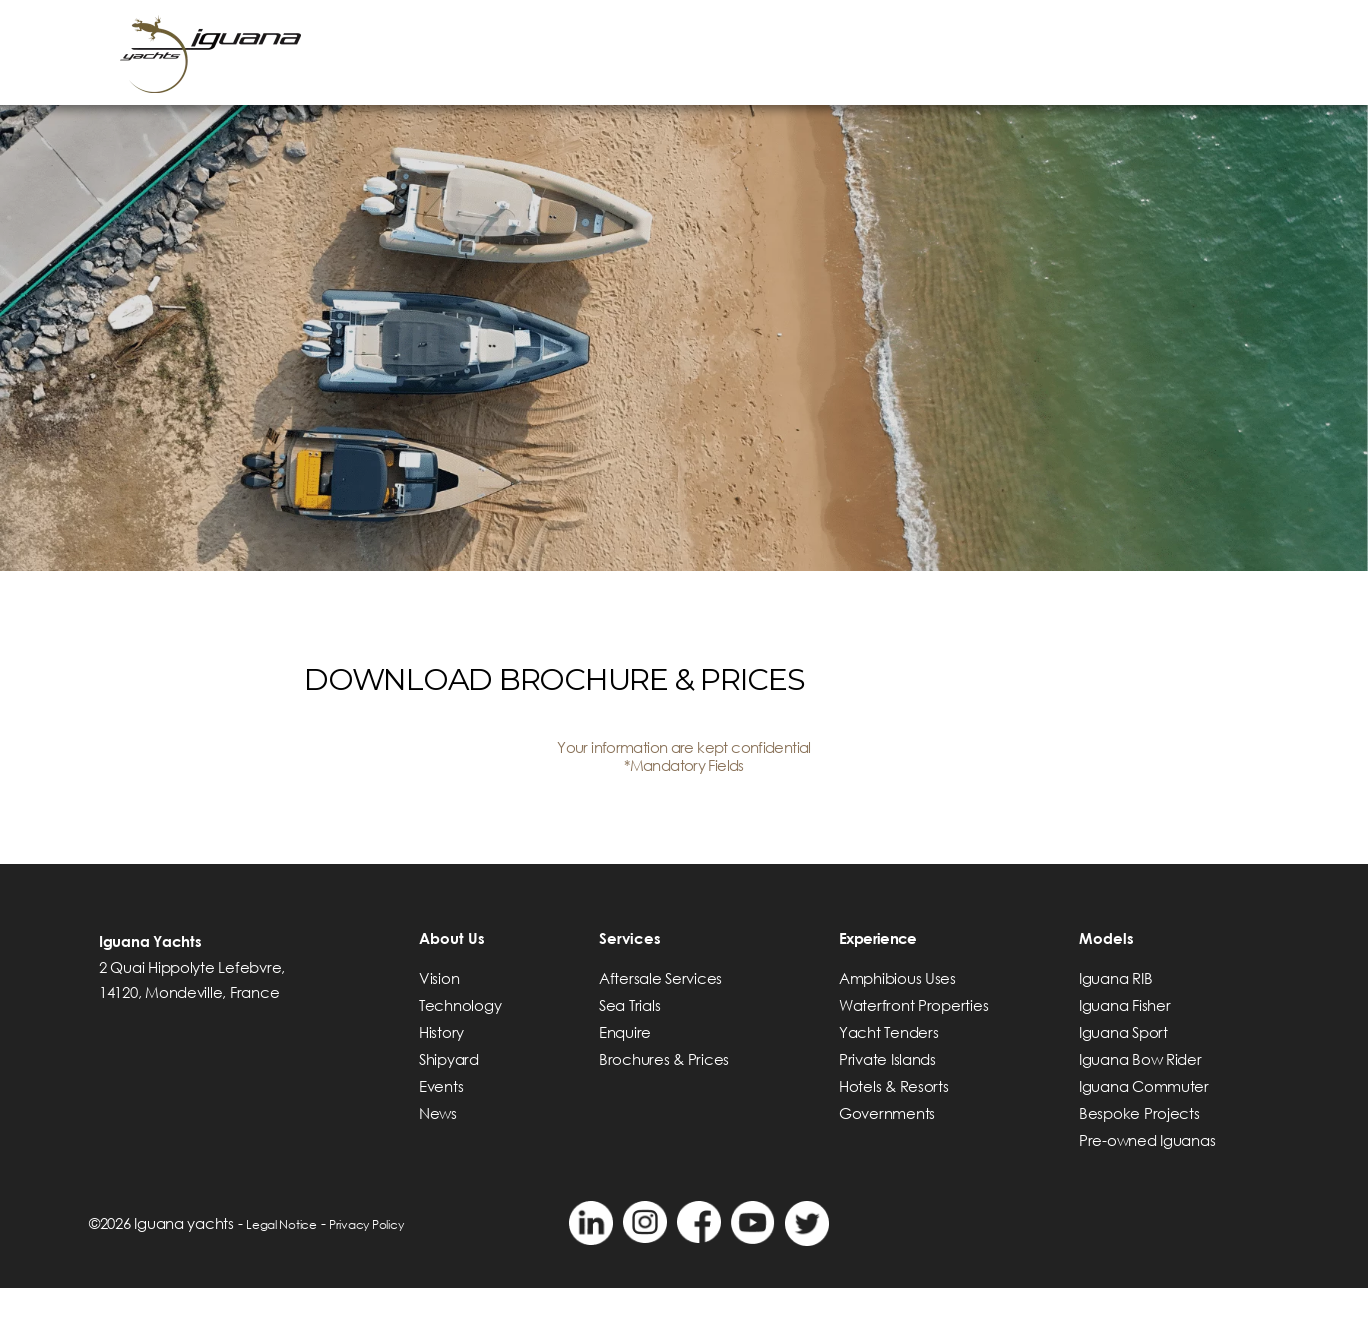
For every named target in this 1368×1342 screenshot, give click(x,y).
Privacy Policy (396, 1277)
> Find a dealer (1042, 37)
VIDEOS (1196, 36)
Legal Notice (291, 1277)
